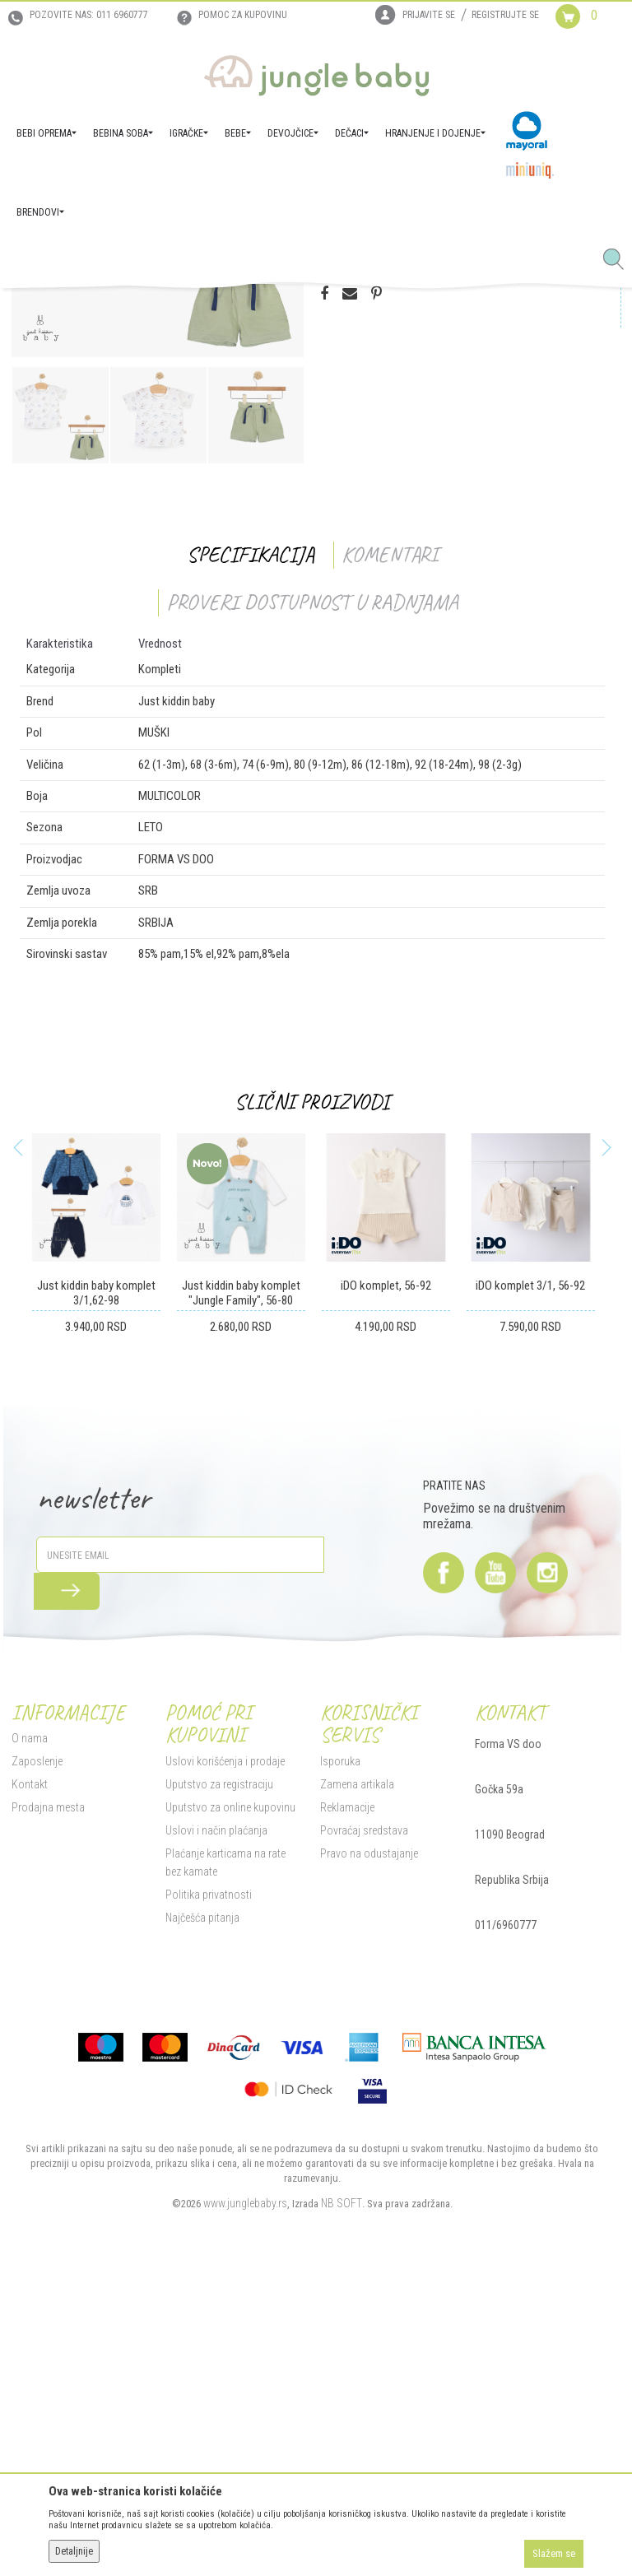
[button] (620, 260)
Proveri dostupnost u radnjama (310, 895)
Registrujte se (505, 15)
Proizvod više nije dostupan (403, 512)
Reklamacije (345, 2100)
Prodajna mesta (44, 2100)
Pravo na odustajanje (367, 2146)
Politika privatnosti (206, 2187)
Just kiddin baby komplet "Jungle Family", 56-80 (238, 1586)
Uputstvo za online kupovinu (228, 2100)
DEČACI (166, 311)
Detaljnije (74, 2551)
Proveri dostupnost (391, 447)
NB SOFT (339, 2496)
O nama (26, 2031)
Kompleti (210, 311)
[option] (155, 504)
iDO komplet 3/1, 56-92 (528, 1578)
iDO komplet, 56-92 (382, 1578)
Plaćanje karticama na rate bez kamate (232, 2155)
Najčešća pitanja (200, 2210)
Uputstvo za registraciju (217, 2077)
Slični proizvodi (310, 1394)
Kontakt (26, 2077)
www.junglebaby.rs (243, 2496)
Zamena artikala (355, 2077)
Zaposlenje (33, 2054)
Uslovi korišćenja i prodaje (222, 2054)
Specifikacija (248, 847)
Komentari (387, 847)
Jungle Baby (33, 311)
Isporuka (338, 2054)
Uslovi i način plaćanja (214, 2123)
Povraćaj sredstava (362, 2123)
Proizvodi (89, 311)
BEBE (130, 311)
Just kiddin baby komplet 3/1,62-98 (93, 1586)
